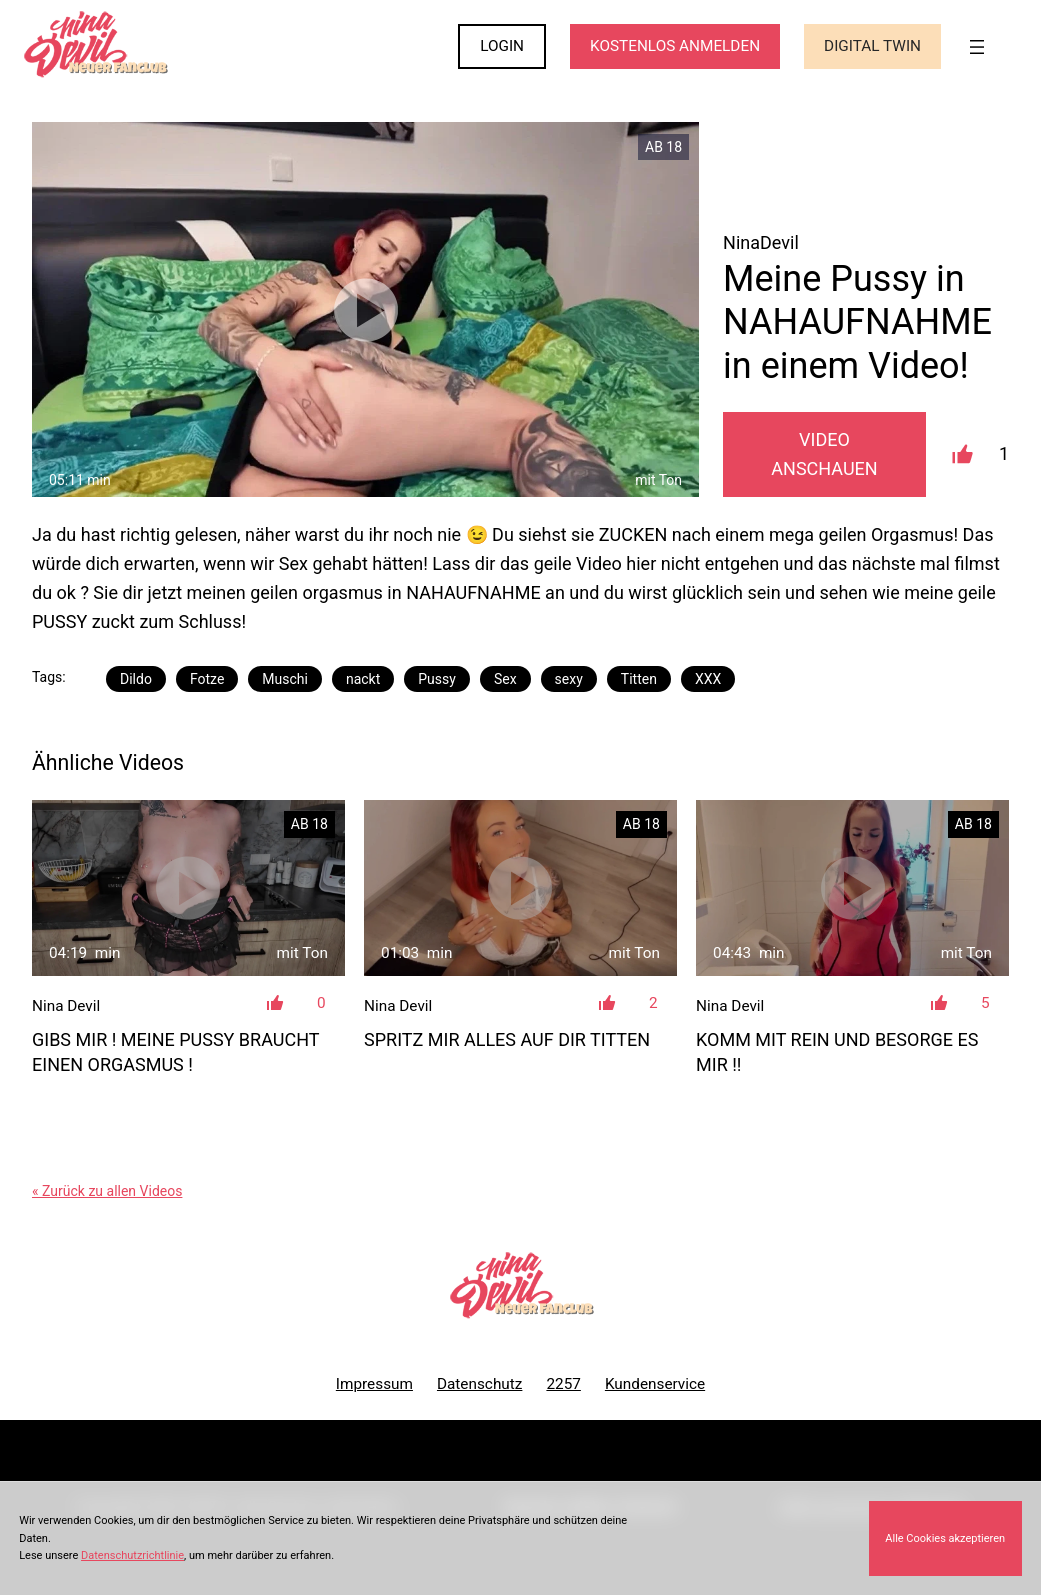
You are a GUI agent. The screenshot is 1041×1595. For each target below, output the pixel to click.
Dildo (136, 679)
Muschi (285, 679)
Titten (639, 679)
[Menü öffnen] (977, 47)
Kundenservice (655, 1384)
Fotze (207, 679)
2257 (563, 1384)
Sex (505, 679)
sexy (569, 679)
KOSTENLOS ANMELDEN (675, 46)
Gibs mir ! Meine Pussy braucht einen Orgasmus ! (175, 1052)
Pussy (437, 679)
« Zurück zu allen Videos (107, 1191)
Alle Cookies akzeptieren (945, 1538)
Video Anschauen (824, 454)
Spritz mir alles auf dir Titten (507, 1039)
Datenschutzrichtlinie (132, 1555)
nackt (363, 679)
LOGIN (502, 46)
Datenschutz (479, 1384)
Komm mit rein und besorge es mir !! (837, 1052)
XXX (708, 679)
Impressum (374, 1384)
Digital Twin (872, 46)
